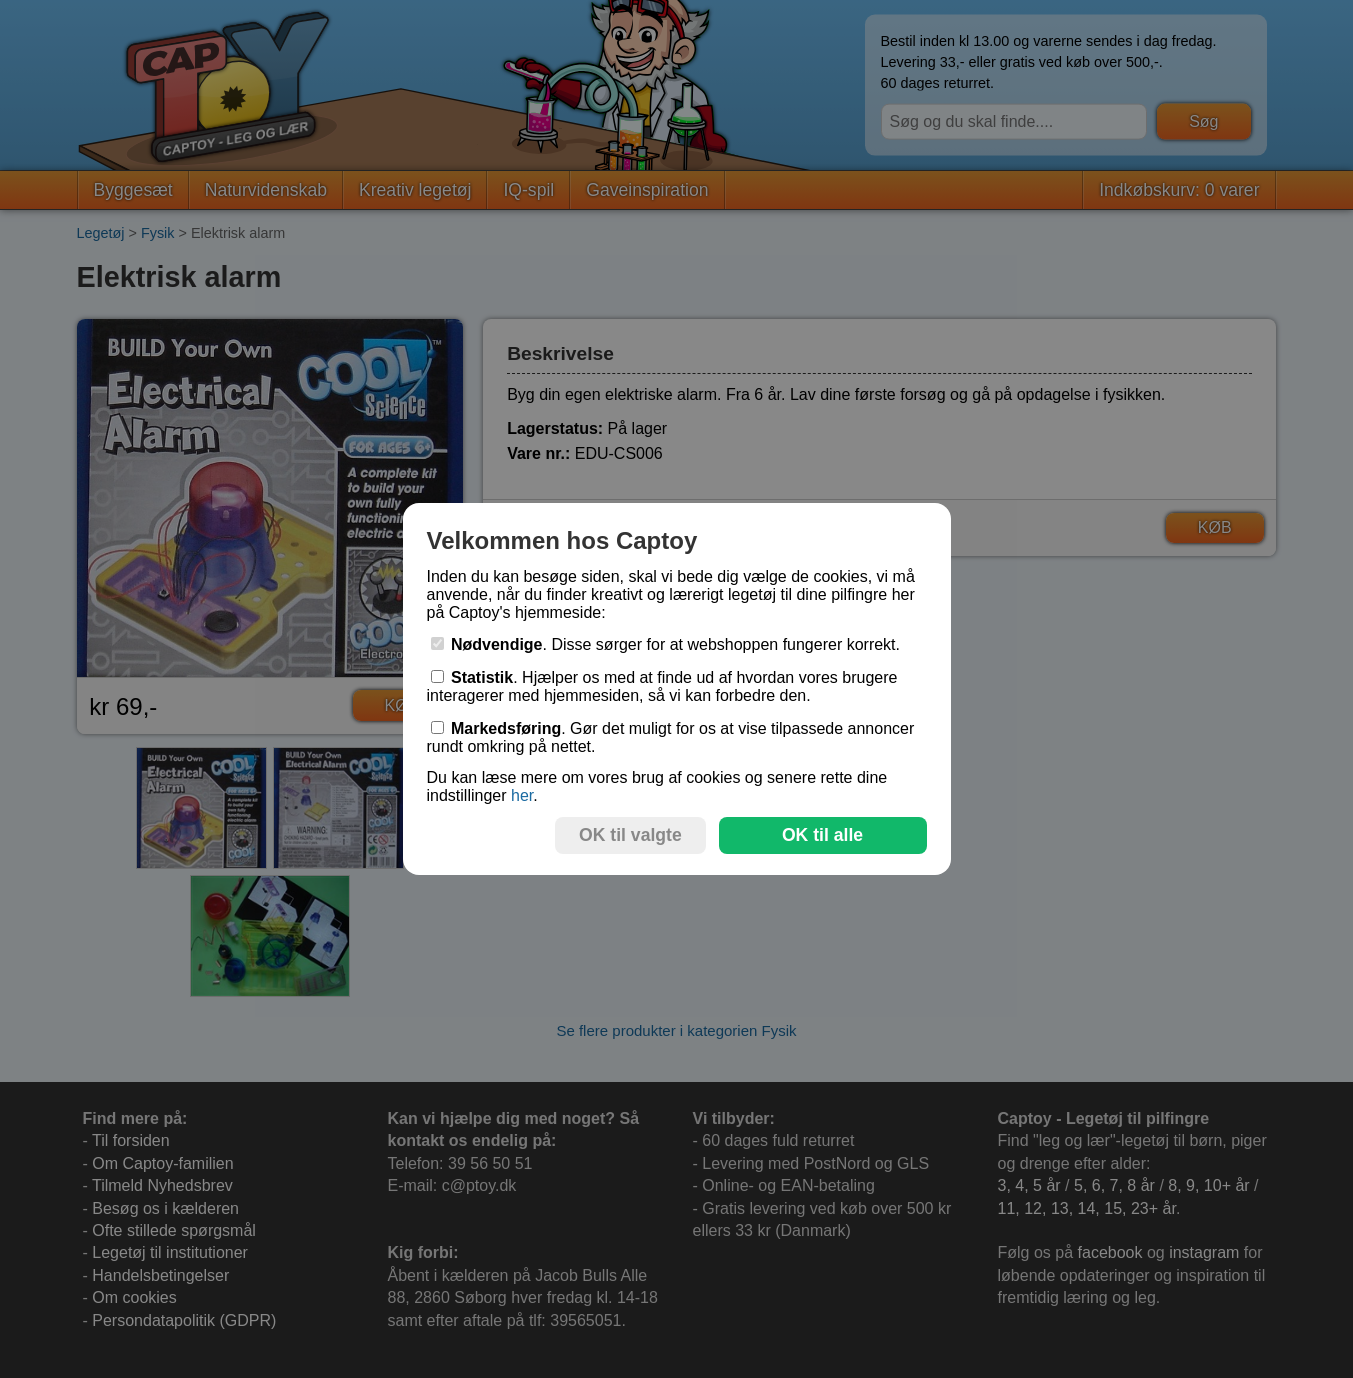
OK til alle (822, 835)
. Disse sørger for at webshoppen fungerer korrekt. (666, 644)
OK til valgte (630, 835)
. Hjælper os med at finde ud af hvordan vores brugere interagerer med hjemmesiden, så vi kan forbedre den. (662, 686)
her (522, 795)
